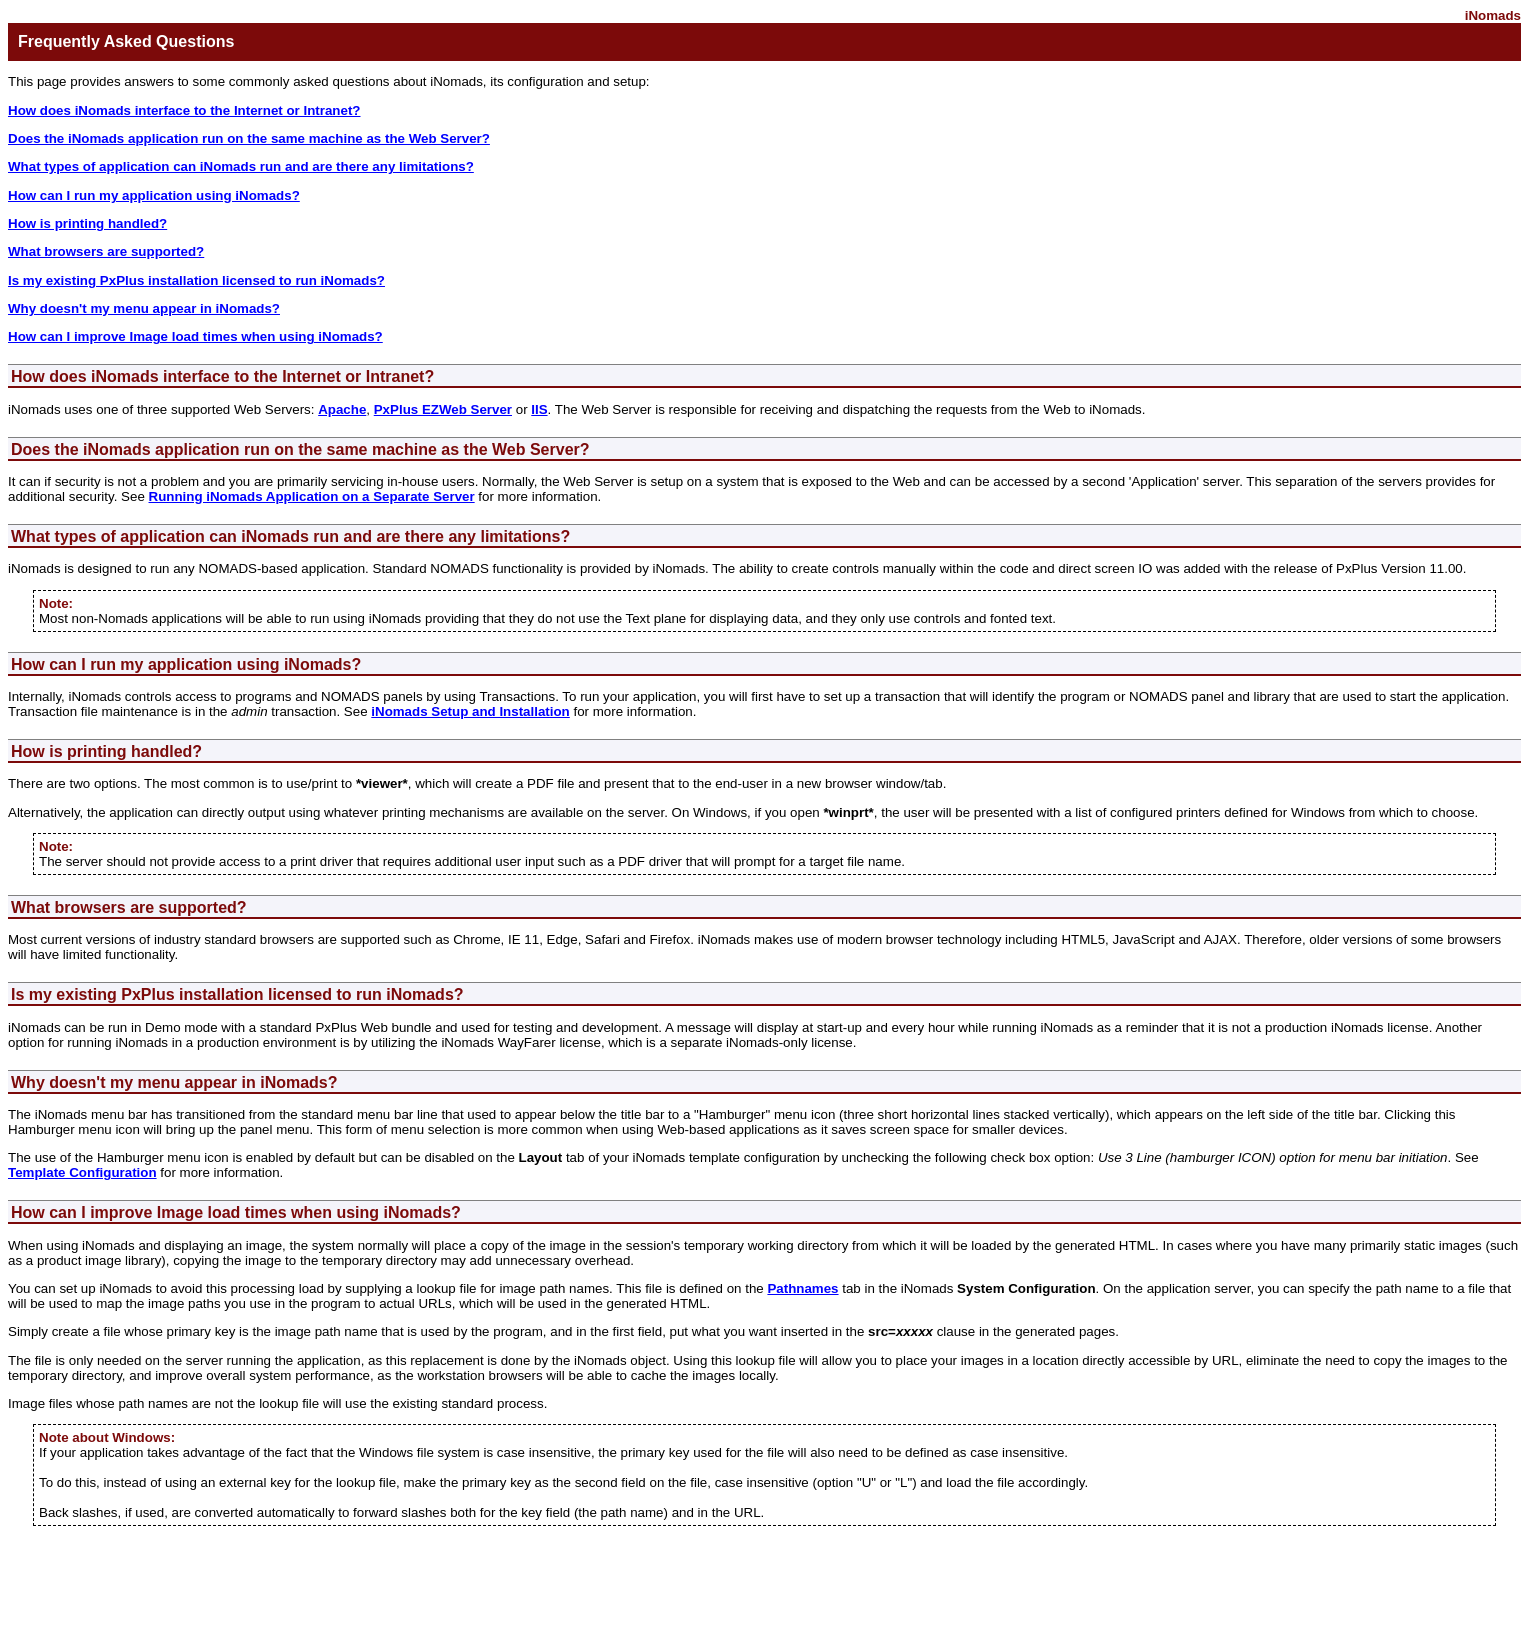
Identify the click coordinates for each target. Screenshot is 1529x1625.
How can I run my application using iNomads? (154, 195)
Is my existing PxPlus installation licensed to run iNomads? (196, 280)
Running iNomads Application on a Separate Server (312, 496)
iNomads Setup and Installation (470, 711)
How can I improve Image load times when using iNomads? (195, 336)
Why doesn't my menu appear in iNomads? (144, 308)
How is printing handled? (87, 223)
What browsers (70, 907)
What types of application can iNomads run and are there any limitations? (241, 166)
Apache (342, 409)
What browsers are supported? (106, 251)
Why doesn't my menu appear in (135, 1082)
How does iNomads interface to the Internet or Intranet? (184, 110)
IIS (539, 409)
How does (51, 376)
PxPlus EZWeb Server (443, 409)
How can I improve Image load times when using (197, 1212)
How (30, 751)
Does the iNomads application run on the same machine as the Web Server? (249, 138)
